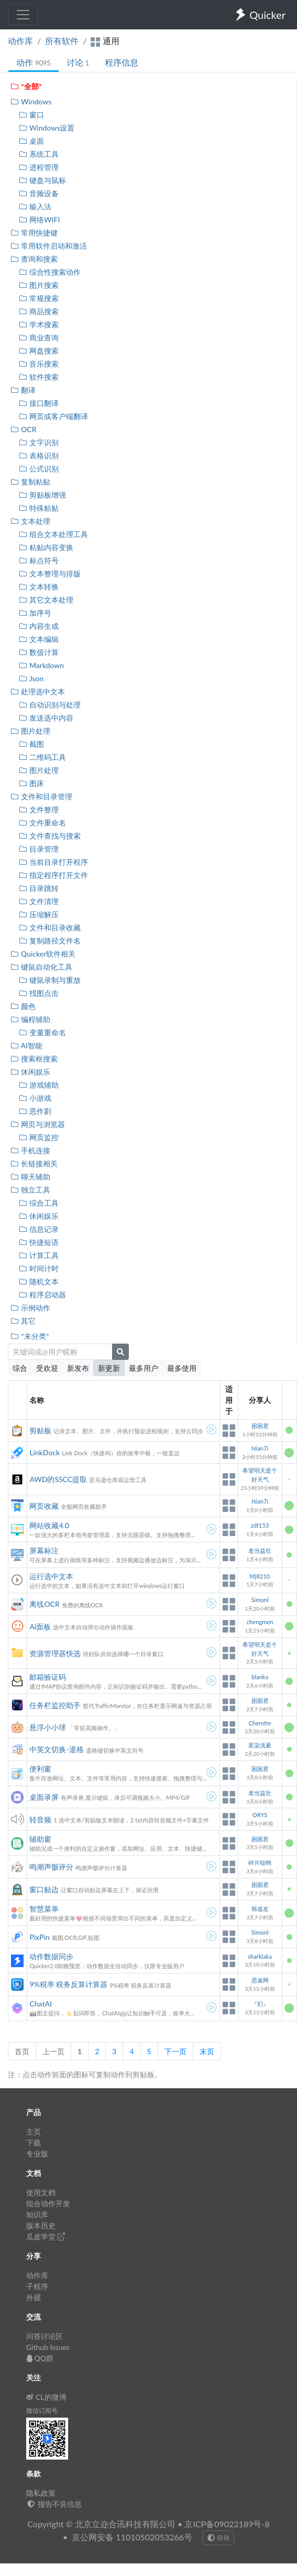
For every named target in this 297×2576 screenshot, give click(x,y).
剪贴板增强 (42, 494)
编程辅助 (30, 1019)
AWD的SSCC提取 (58, 1479)
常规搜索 (38, 298)
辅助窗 (40, 1838)
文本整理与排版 (49, 573)
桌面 (31, 140)
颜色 (23, 1006)
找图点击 (38, 993)
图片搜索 (38, 285)
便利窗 (40, 1768)
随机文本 (38, 1281)
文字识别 (38, 442)
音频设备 (38, 193)
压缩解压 (38, 914)
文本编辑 (38, 639)
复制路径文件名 (49, 940)
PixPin (39, 1937)
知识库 (37, 2214)
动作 (33, 62)
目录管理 (38, 848)
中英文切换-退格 (56, 1749)
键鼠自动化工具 (41, 966)
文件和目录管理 (41, 796)
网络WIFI (39, 219)
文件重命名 (42, 822)
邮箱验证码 (47, 1676)
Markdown (41, 665)
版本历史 (41, 2225)
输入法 (34, 206)
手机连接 (30, 1150)
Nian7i (259, 1448)
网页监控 (38, 1137)
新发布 (78, 1368)
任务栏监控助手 (55, 1705)
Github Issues (48, 2347)
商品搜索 (38, 311)
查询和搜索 (34, 258)
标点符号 (38, 560)
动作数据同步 (51, 1956)
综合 (20, 1368)
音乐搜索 (38, 363)
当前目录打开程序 (53, 861)
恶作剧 (34, 1111)
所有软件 (62, 41)
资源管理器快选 (55, 1653)
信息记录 (38, 1229)
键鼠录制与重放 (49, 979)
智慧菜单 (44, 1908)
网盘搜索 (38, 350)
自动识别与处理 (49, 704)
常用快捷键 (34, 232)
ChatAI (40, 2003)
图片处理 (30, 730)
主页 (33, 2131)
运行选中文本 (51, 1576)
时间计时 (38, 1268)
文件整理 (38, 809)
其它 (23, 1320)
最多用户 (143, 1368)
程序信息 (121, 62)
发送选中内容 (45, 717)
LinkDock (44, 1452)
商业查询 (38, 337)
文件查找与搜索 (49, 835)
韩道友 (260, 1908)
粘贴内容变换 (45, 547)
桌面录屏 (44, 1797)
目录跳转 (38, 888)
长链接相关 (34, 1163)
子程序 (37, 2286)
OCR (23, 429)
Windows (30, 101)
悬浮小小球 (47, 1727)
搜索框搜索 (34, 1058)
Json (30, 678)
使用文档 (41, 2192)
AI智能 (26, 1045)
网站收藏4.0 (49, 1525)
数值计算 (38, 652)
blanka (259, 1676)
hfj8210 (260, 1576)
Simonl (260, 1599)
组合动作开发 (48, 2203)
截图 (31, 743)
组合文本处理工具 (53, 534)
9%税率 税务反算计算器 (68, 1984)
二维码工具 (42, 757)
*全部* (26, 86)
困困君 (260, 1425)
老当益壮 (259, 1550)
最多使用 (181, 1368)
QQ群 (39, 2358)
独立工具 (30, 1189)
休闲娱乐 (30, 1071)
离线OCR (44, 1604)
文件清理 (38, 901)
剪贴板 (40, 1430)
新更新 (109, 1368)
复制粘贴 (30, 481)
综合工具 (38, 1202)
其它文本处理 (45, 599)
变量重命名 (42, 1032)
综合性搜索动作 (49, 271)
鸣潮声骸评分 (51, 1866)
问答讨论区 (44, 2336)
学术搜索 (38, 324)
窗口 (31, 114)
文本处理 (30, 521)
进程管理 (38, 167)
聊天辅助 (30, 1176)
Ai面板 (40, 1626)
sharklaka (260, 1956)
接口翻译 (38, 403)
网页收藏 (44, 1505)
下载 (33, 2142)
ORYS (259, 1814)
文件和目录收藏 (49, 927)
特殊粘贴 (38, 507)
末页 (207, 2051)
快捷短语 (38, 1242)
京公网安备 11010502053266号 (132, 2537)
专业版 (37, 2153)
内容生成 (38, 625)
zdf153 (260, 1525)
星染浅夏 (259, 1745)
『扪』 (260, 2003)
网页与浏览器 (37, 1124)
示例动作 (30, 1307)
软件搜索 (38, 376)
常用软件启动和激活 (48, 245)
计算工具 (38, 1255)
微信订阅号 (42, 2410)
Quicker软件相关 (42, 953)
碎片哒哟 (259, 1862)
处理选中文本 (37, 691)
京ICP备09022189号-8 (226, 2524)
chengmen (260, 1621)
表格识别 (38, 455)
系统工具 (38, 153)
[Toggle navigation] (23, 14)
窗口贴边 (44, 1889)
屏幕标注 (44, 1550)
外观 (33, 2297)
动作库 (20, 41)
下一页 (175, 2051)
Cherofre (259, 1723)
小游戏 (34, 1097)
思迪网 (260, 1980)
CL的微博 (46, 2396)
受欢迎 (47, 1368)
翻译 (23, 389)
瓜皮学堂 (45, 2236)
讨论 (78, 62)
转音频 (40, 1819)
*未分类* (29, 1336)
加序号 (34, 612)
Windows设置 (46, 127)
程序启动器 (42, 1294)
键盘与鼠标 (42, 180)
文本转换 (38, 586)
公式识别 (38, 468)
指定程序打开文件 (53, 875)
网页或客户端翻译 (53, 416)
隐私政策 (41, 2492)
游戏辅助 (38, 1084)
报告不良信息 (54, 2503)
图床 (31, 783)
